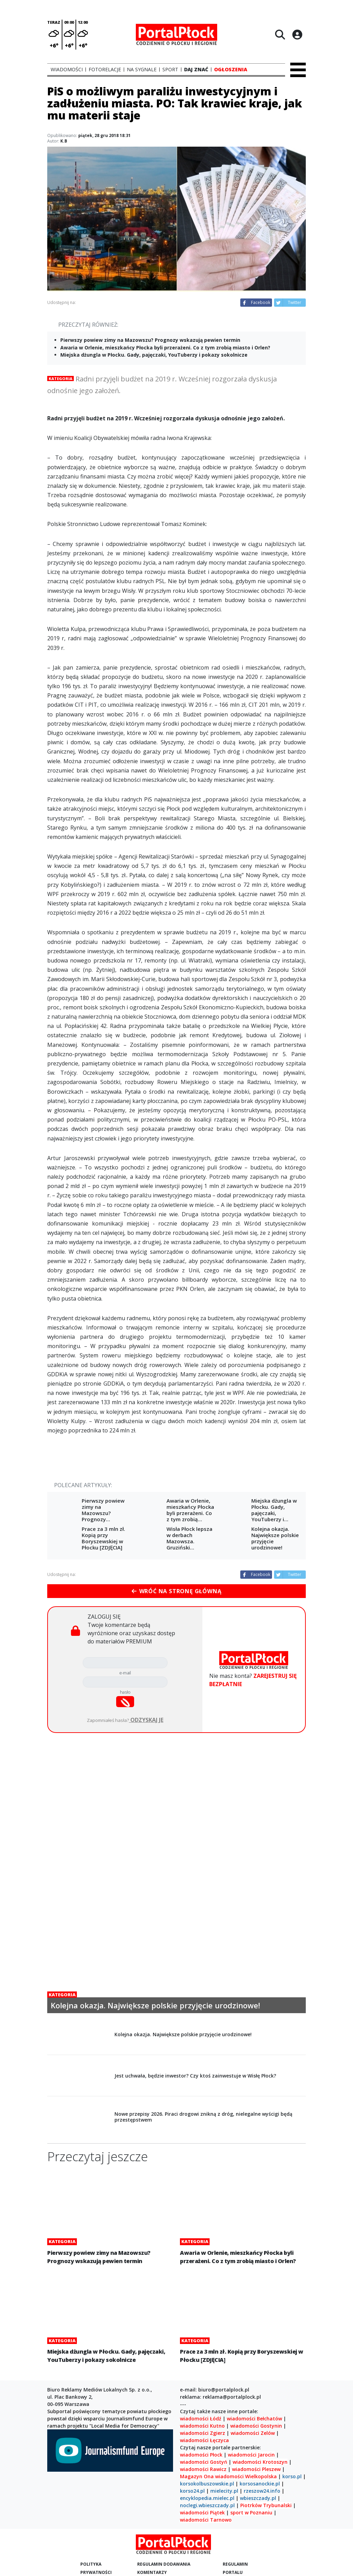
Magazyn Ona (197, 2476)
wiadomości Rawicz (203, 2469)
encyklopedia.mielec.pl (207, 2498)
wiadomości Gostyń (203, 2462)
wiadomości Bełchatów (254, 2418)
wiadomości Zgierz (202, 2433)
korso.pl (292, 2476)
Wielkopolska (261, 2476)
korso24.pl (192, 2491)
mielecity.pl (224, 2491)
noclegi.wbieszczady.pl (207, 2505)
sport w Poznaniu (251, 2512)
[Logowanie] (297, 34)
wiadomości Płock (201, 2454)
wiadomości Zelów (253, 2433)
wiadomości (229, 2476)
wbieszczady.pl (258, 2498)
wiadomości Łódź (200, 2418)
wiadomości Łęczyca (204, 2440)
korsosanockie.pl (260, 2483)
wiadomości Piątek (202, 2512)
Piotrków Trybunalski (266, 2505)
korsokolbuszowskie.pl (207, 2483)
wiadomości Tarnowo (206, 2519)
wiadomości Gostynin (256, 2425)
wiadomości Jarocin (251, 2454)
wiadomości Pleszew (256, 2469)
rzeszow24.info (262, 2491)
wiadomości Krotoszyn (260, 2462)
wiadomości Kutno (202, 2425)
